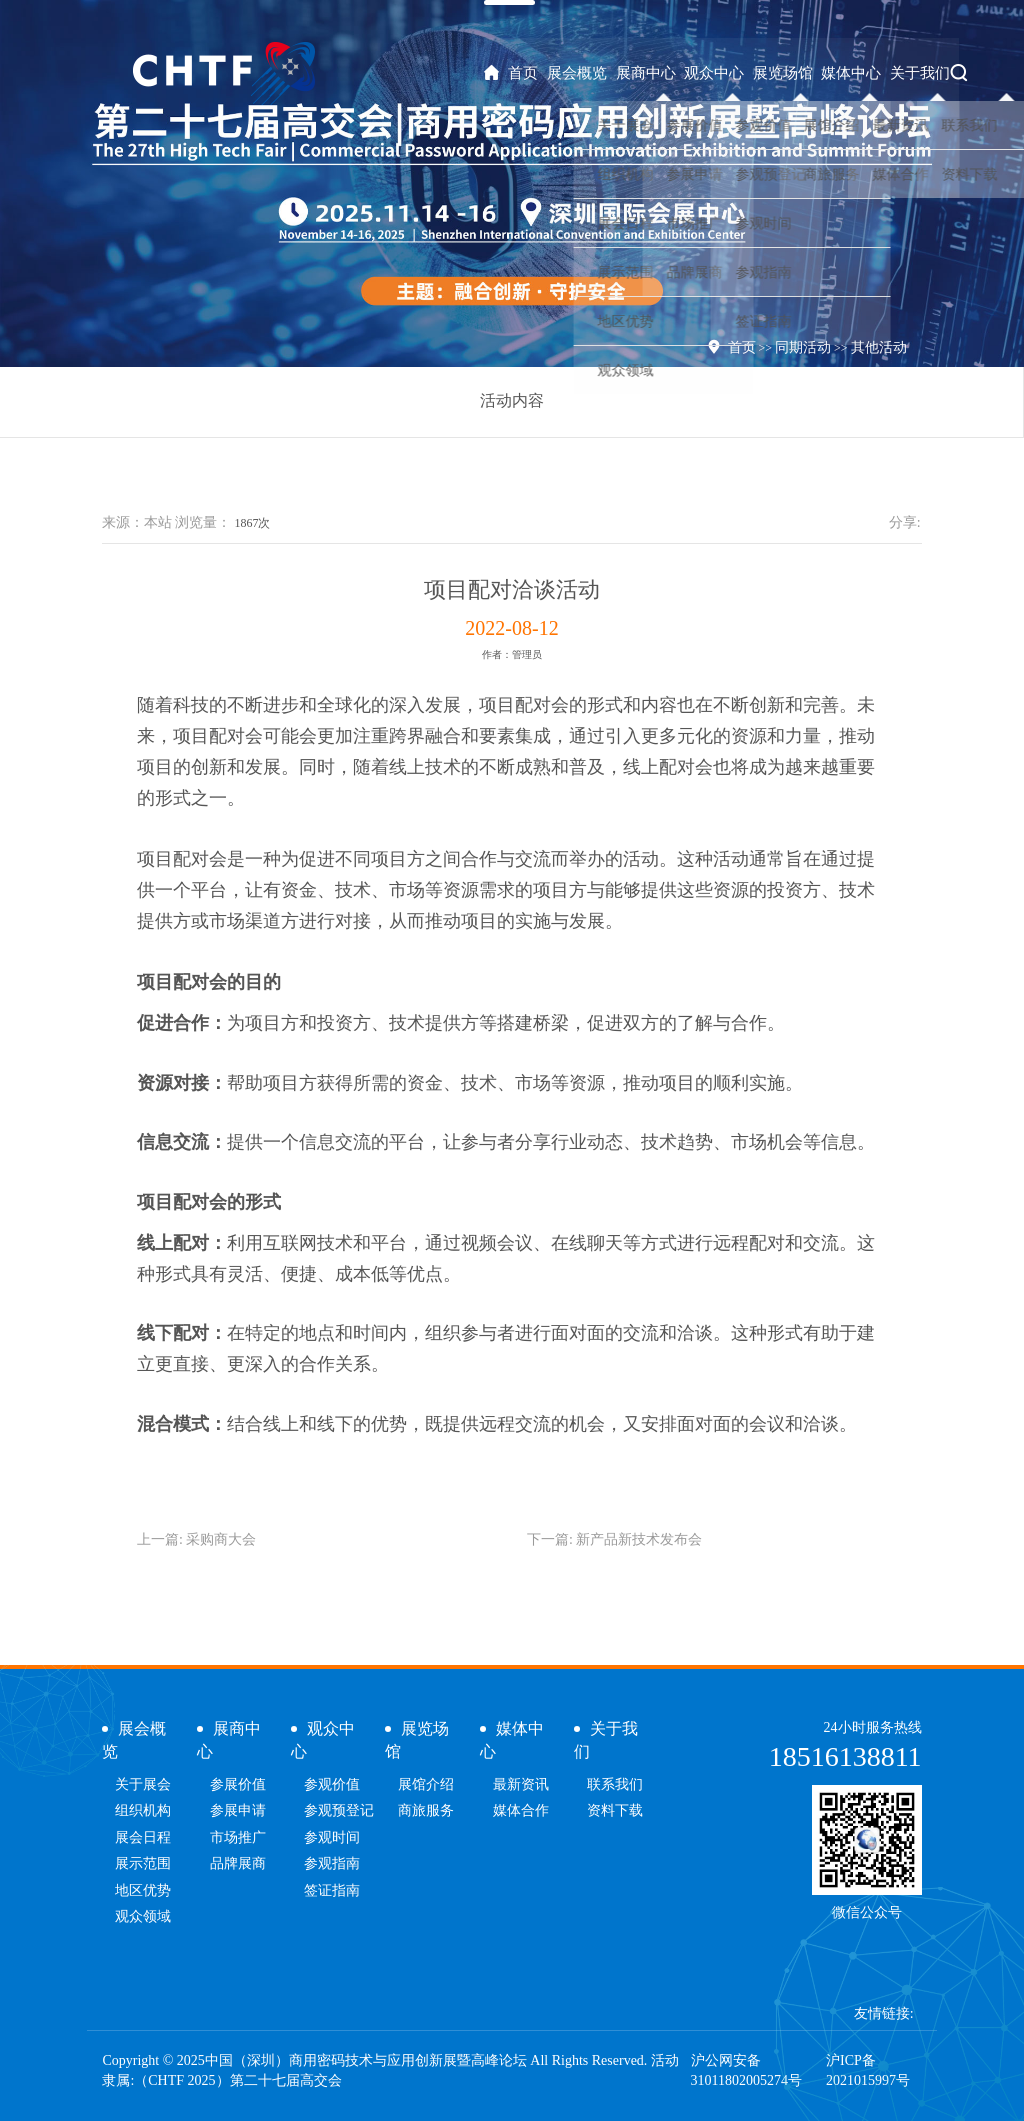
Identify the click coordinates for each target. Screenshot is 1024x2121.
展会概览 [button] (594, 73)
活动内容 (512, 400)
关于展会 (143, 1784)
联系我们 (615, 1784)
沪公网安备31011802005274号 (746, 2070)
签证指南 (332, 1890)
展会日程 (143, 1837)
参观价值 (332, 1784)
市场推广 (238, 1837)
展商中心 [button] (659, 73)
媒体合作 (521, 1810)
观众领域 (143, 1916)
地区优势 (143, 1890)
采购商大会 (221, 1539)
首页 (530, 73)
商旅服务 (426, 1810)
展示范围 (143, 1863)
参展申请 (238, 1810)
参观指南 (332, 1863)
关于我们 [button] (922, 73)
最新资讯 (521, 1784)
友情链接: (884, 2013)
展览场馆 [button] (791, 73)
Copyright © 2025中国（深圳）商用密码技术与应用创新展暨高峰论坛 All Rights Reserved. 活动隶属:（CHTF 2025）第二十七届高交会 (390, 2070)
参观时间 (332, 1837)
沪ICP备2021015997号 (868, 2070)
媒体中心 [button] (857, 73)
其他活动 (879, 347)
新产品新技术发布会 (639, 1539)
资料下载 (615, 1810)
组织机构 (143, 1810)
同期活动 (803, 347)
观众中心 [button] (725, 73)
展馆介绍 (426, 1784)
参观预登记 (339, 1810)
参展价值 (238, 1784)
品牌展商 (238, 1863)
